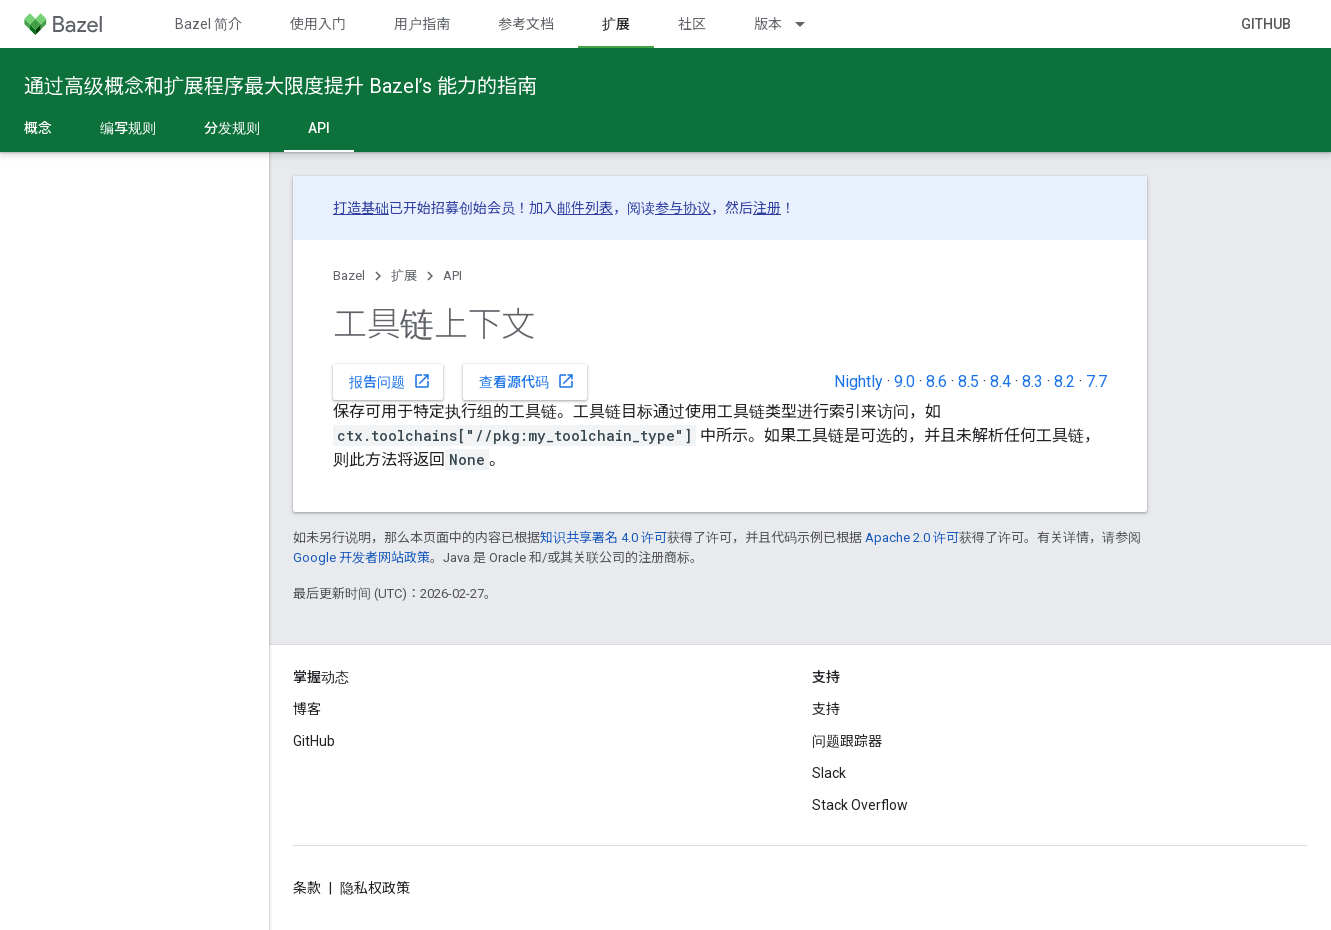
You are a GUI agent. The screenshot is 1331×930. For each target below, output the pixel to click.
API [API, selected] (319, 128)
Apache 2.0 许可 (912, 537)
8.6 (936, 381)
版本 (768, 24)
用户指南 (422, 24)
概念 (38, 128)
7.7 (1096, 381)
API (452, 275)
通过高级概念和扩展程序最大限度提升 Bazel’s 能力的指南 (280, 86)
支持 (826, 709)
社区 (692, 24)
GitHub (1266, 24)
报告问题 (390, 381)
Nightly (858, 381)
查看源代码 (527, 381)
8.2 (1064, 381)
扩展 (404, 275)
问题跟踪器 (847, 741)
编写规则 (128, 128)
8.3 (1032, 381)
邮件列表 (585, 208)
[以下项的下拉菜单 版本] (809, 24)
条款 (307, 888)
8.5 (968, 381)
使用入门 (318, 24)
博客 (307, 709)
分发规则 (232, 128)
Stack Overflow (860, 805)
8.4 (1000, 381)
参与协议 (683, 208)
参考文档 (526, 24)
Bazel (349, 275)
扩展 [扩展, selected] (616, 24)
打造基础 (361, 208)
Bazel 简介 (208, 24)
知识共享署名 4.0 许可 (603, 537)
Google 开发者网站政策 (361, 557)
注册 (767, 208)
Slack (829, 773)
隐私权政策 (375, 888)
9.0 (904, 381)
